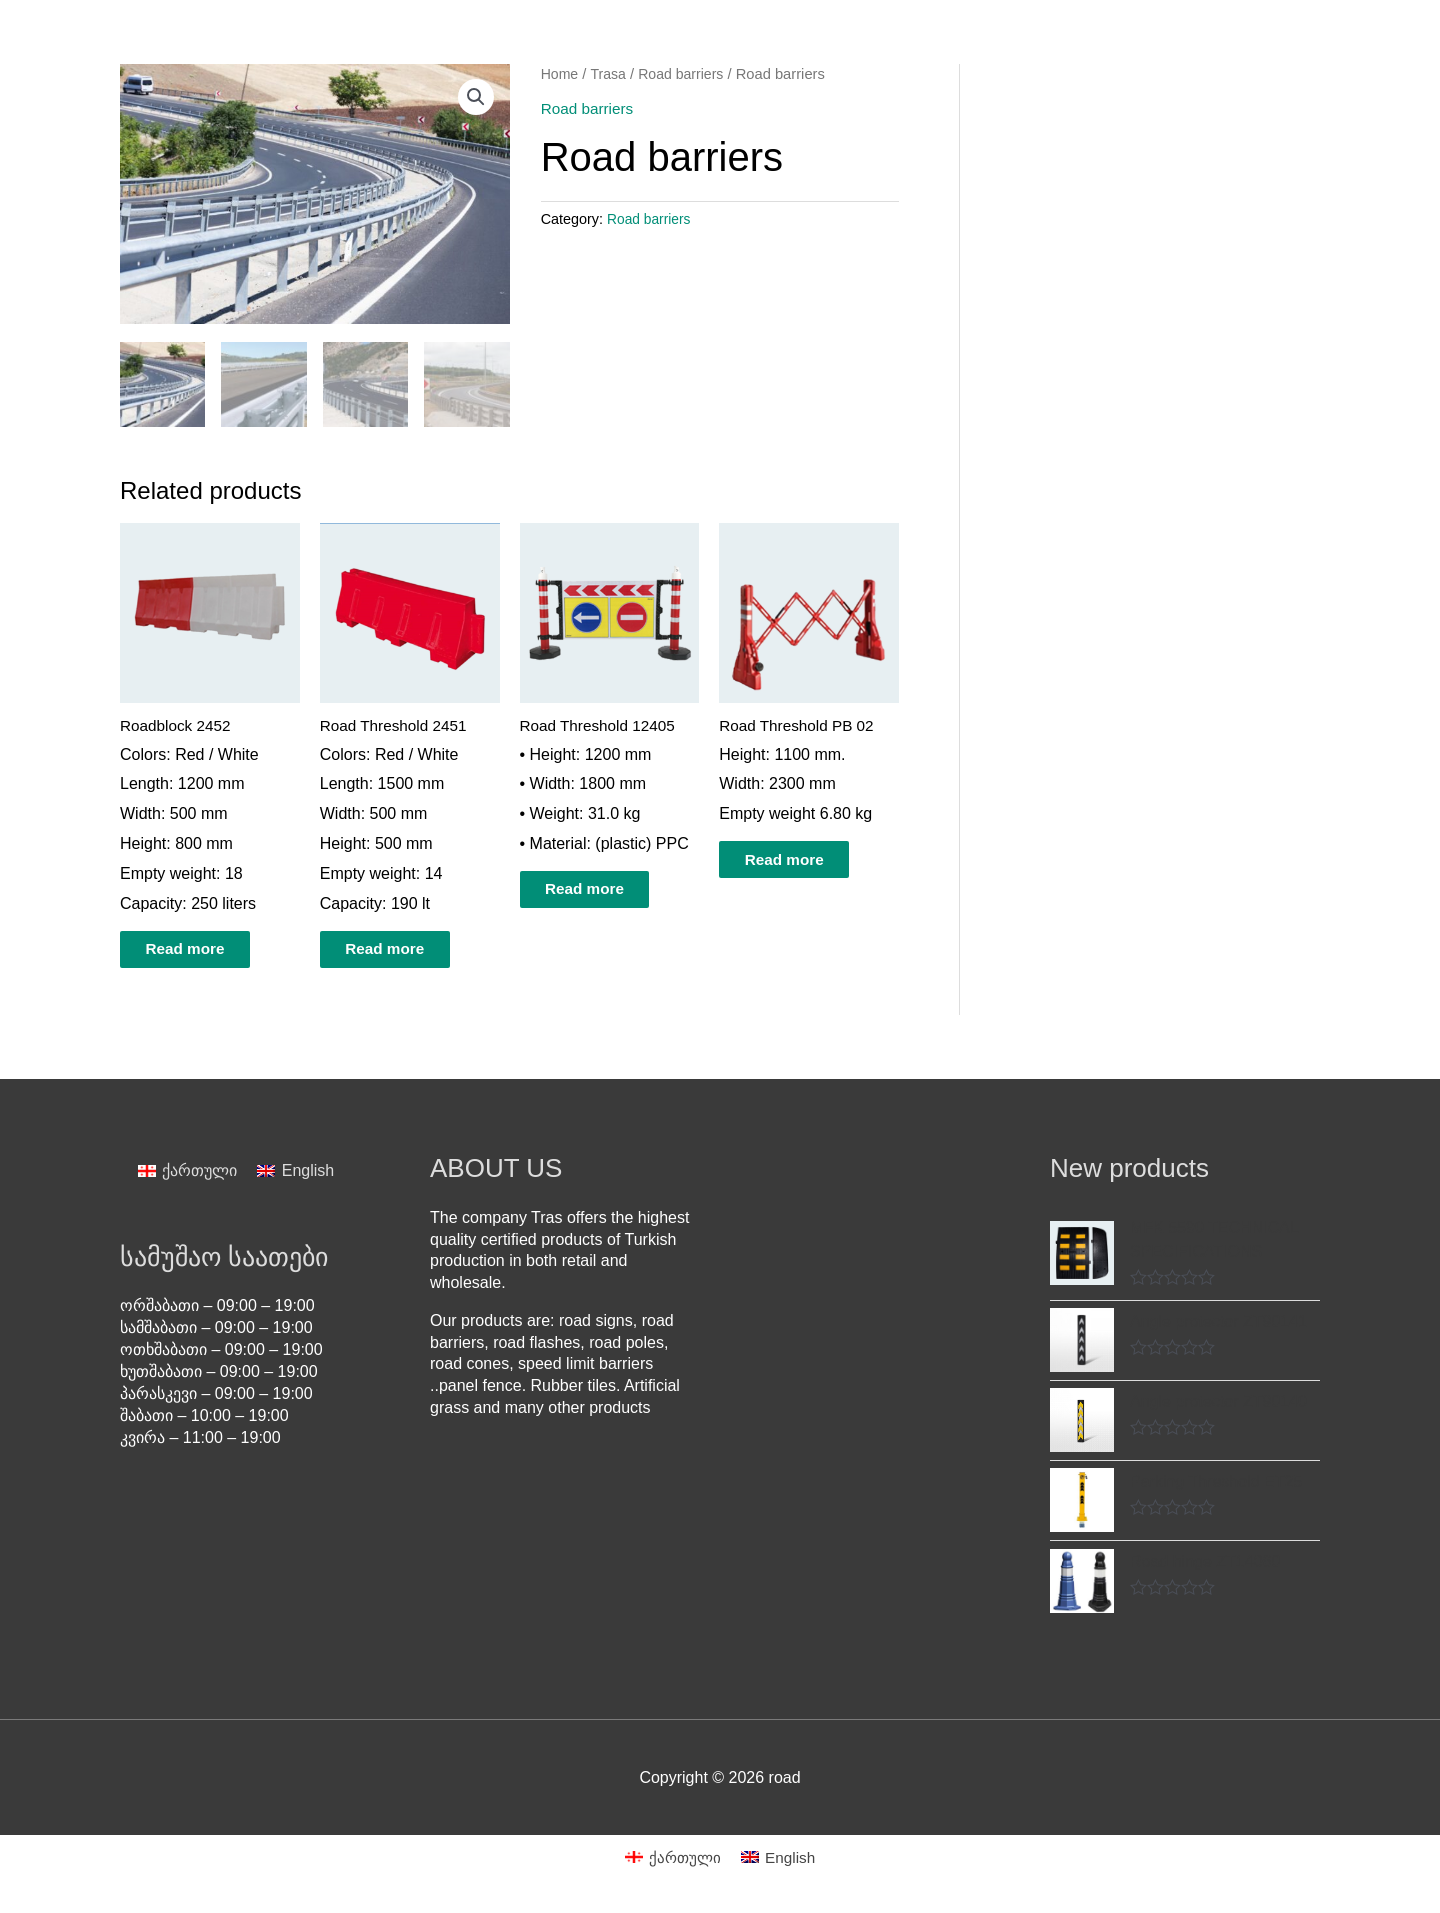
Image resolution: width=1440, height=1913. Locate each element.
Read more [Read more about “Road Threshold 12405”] (601, 890)
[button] (476, 98)
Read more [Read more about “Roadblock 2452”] (201, 950)
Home (560, 74)
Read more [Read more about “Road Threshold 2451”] (401, 950)
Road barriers (685, 74)
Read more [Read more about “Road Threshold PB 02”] (800, 860)
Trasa (610, 74)
